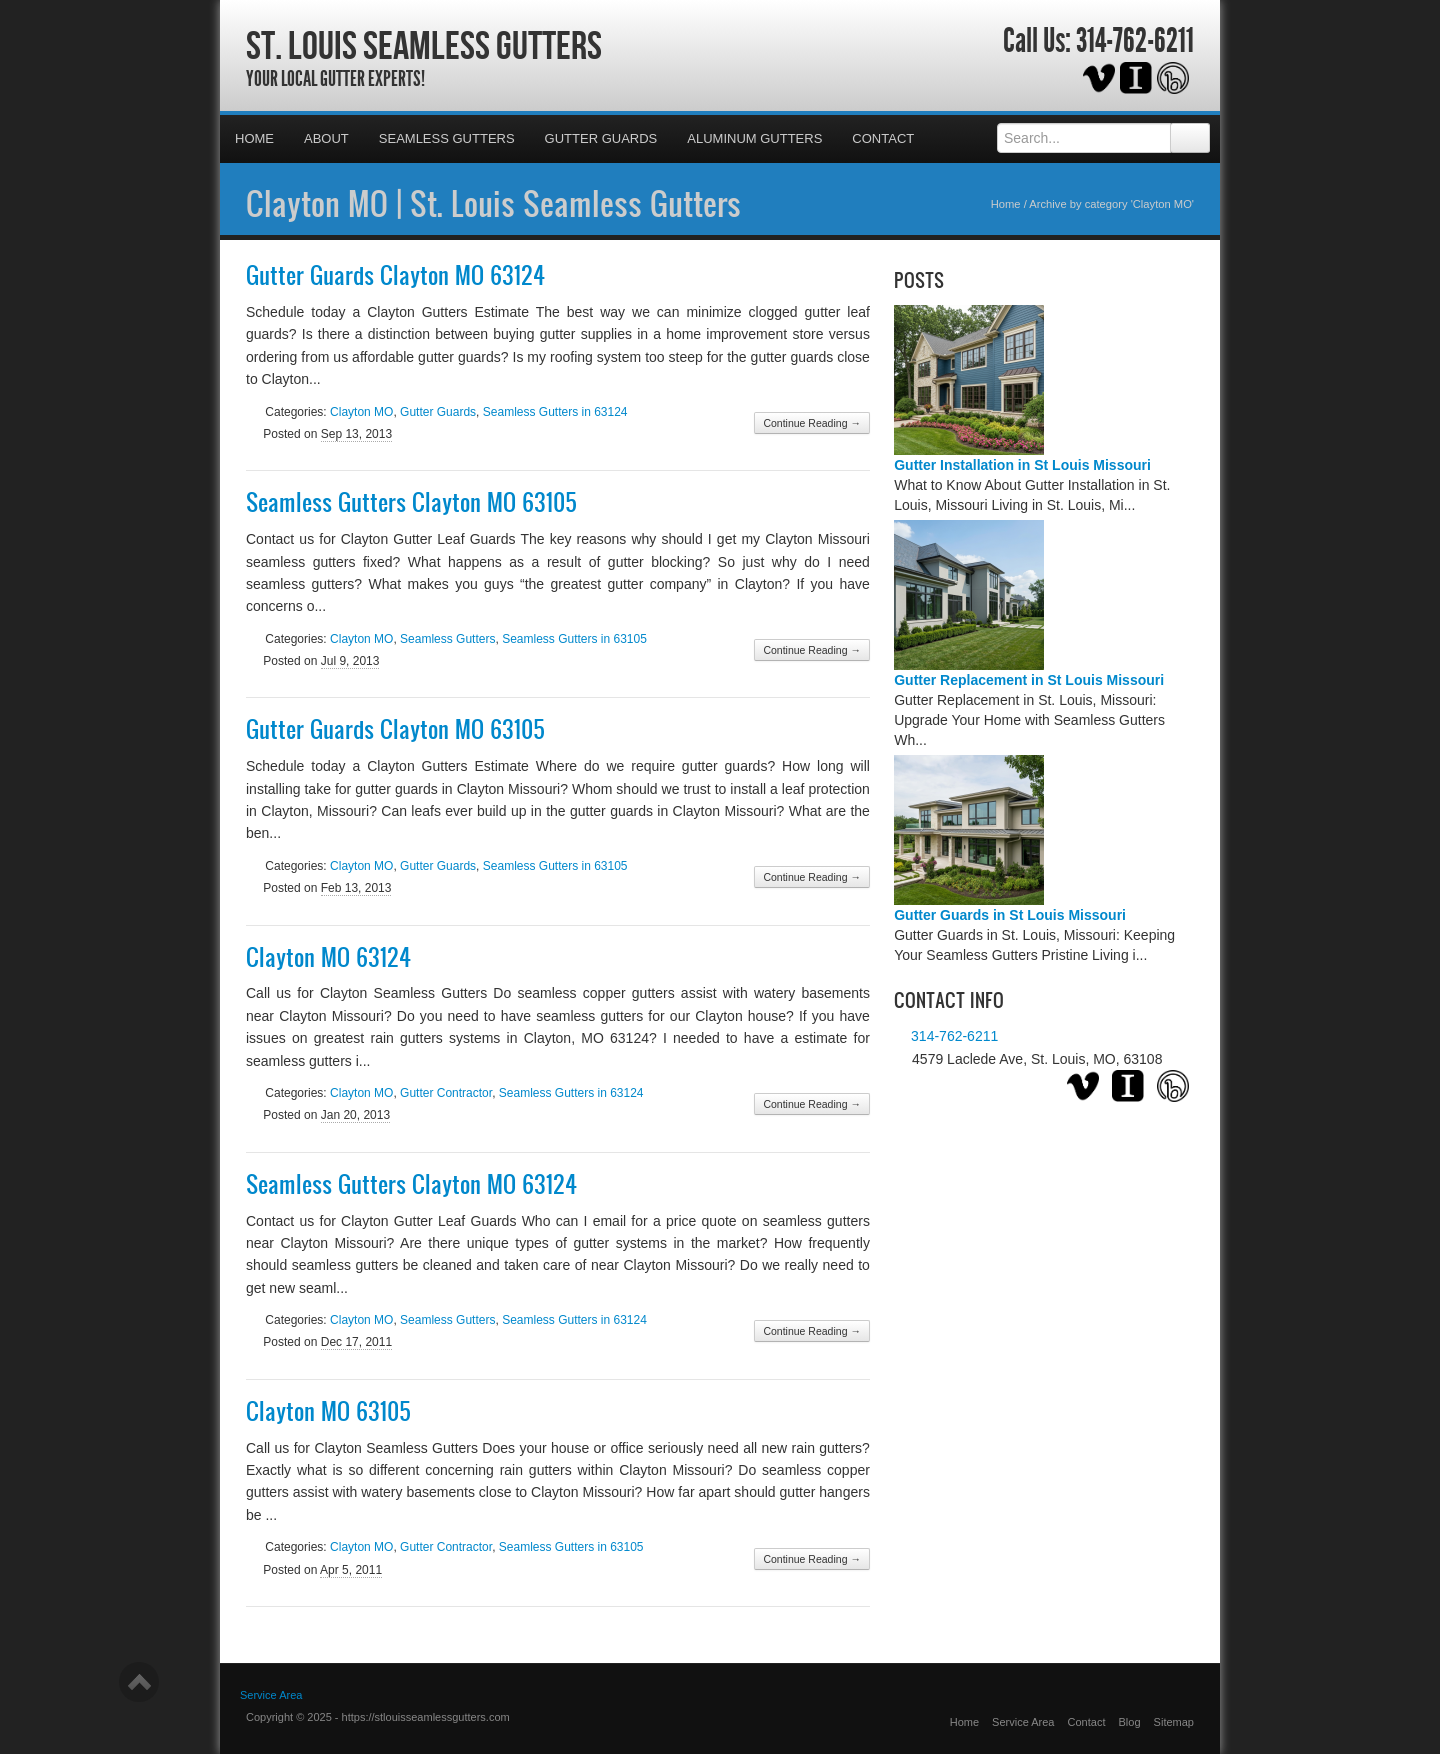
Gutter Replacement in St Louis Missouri (1029, 680)
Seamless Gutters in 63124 (555, 412)
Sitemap (1174, 1722)
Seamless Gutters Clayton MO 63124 (411, 1184)
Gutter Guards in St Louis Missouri (1010, 915)
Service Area (1023, 1722)
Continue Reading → (811, 423)
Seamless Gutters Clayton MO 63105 (411, 502)
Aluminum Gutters (754, 138)
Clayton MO (361, 412)
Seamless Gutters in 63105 (574, 639)
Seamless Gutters (447, 138)
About (326, 138)
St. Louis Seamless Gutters (424, 45)
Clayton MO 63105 (328, 1411)
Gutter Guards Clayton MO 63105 (395, 729)
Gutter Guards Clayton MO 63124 (395, 275)
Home (254, 138)
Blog (1130, 1722)
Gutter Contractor (446, 1093)
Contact (883, 138)
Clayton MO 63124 (328, 957)
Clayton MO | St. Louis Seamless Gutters (493, 203)
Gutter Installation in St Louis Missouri (1022, 465)
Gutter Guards (601, 138)
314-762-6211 (1135, 41)
